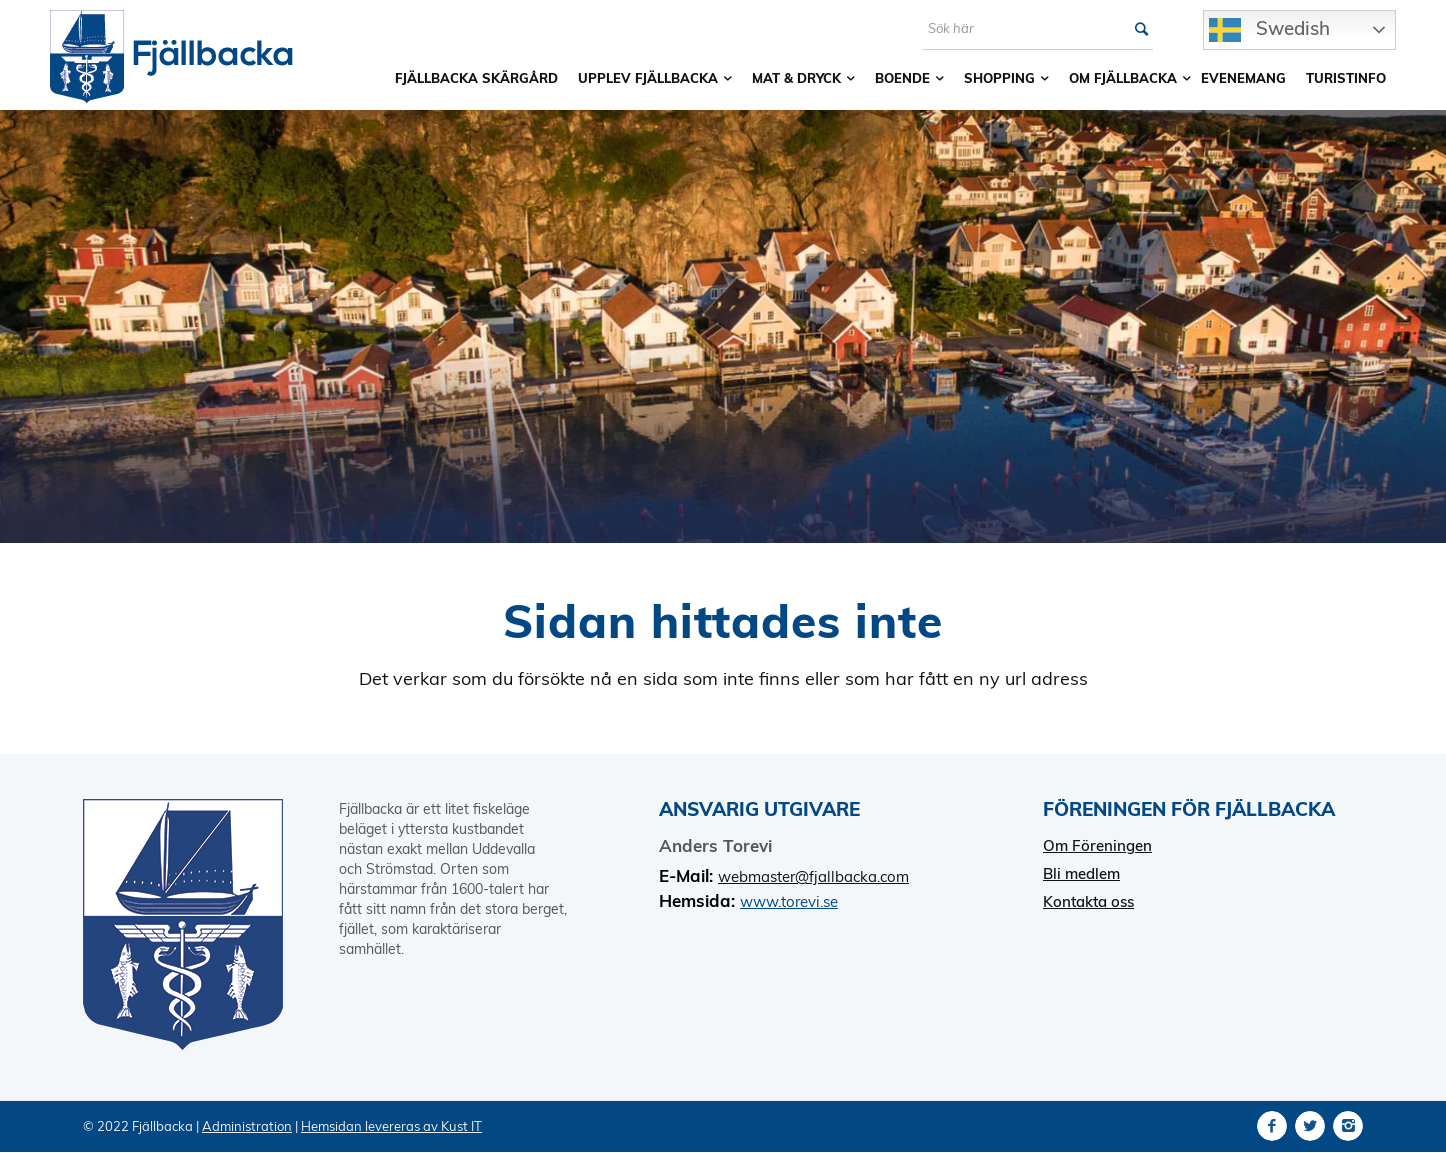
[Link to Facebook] (1272, 1126)
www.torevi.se (789, 901)
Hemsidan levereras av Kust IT (391, 1126)
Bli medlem (1081, 873)
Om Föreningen (1097, 845)
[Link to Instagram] (1348, 1126)
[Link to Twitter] (1310, 1126)
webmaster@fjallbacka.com (813, 876)
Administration (247, 1126)
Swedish (1269, 30)
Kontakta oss (1088, 901)
